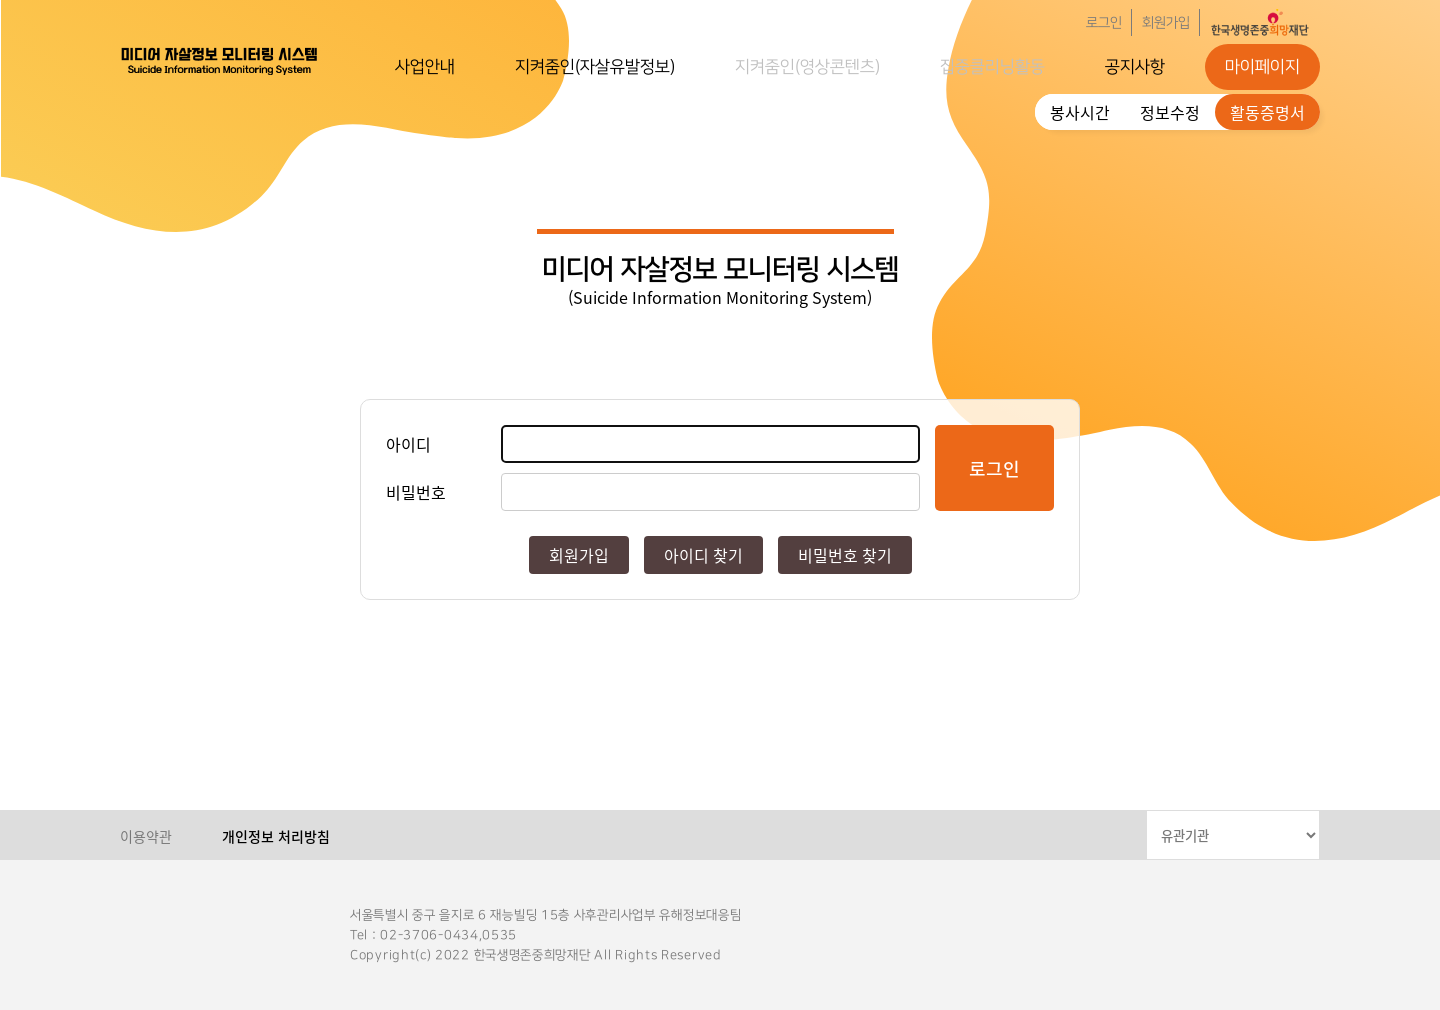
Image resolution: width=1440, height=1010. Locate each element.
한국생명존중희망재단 (220, 60)
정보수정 (1170, 112)
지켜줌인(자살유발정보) (595, 67)
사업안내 (425, 67)
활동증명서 (1267, 112)
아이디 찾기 (703, 555)
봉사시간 (1080, 112)
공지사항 (1135, 67)
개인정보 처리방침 (276, 836)
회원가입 (1166, 23)
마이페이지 (1262, 67)
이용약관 (146, 836)
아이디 (408, 444)
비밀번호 (416, 492)
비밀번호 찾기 (845, 555)
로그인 (1104, 23)
